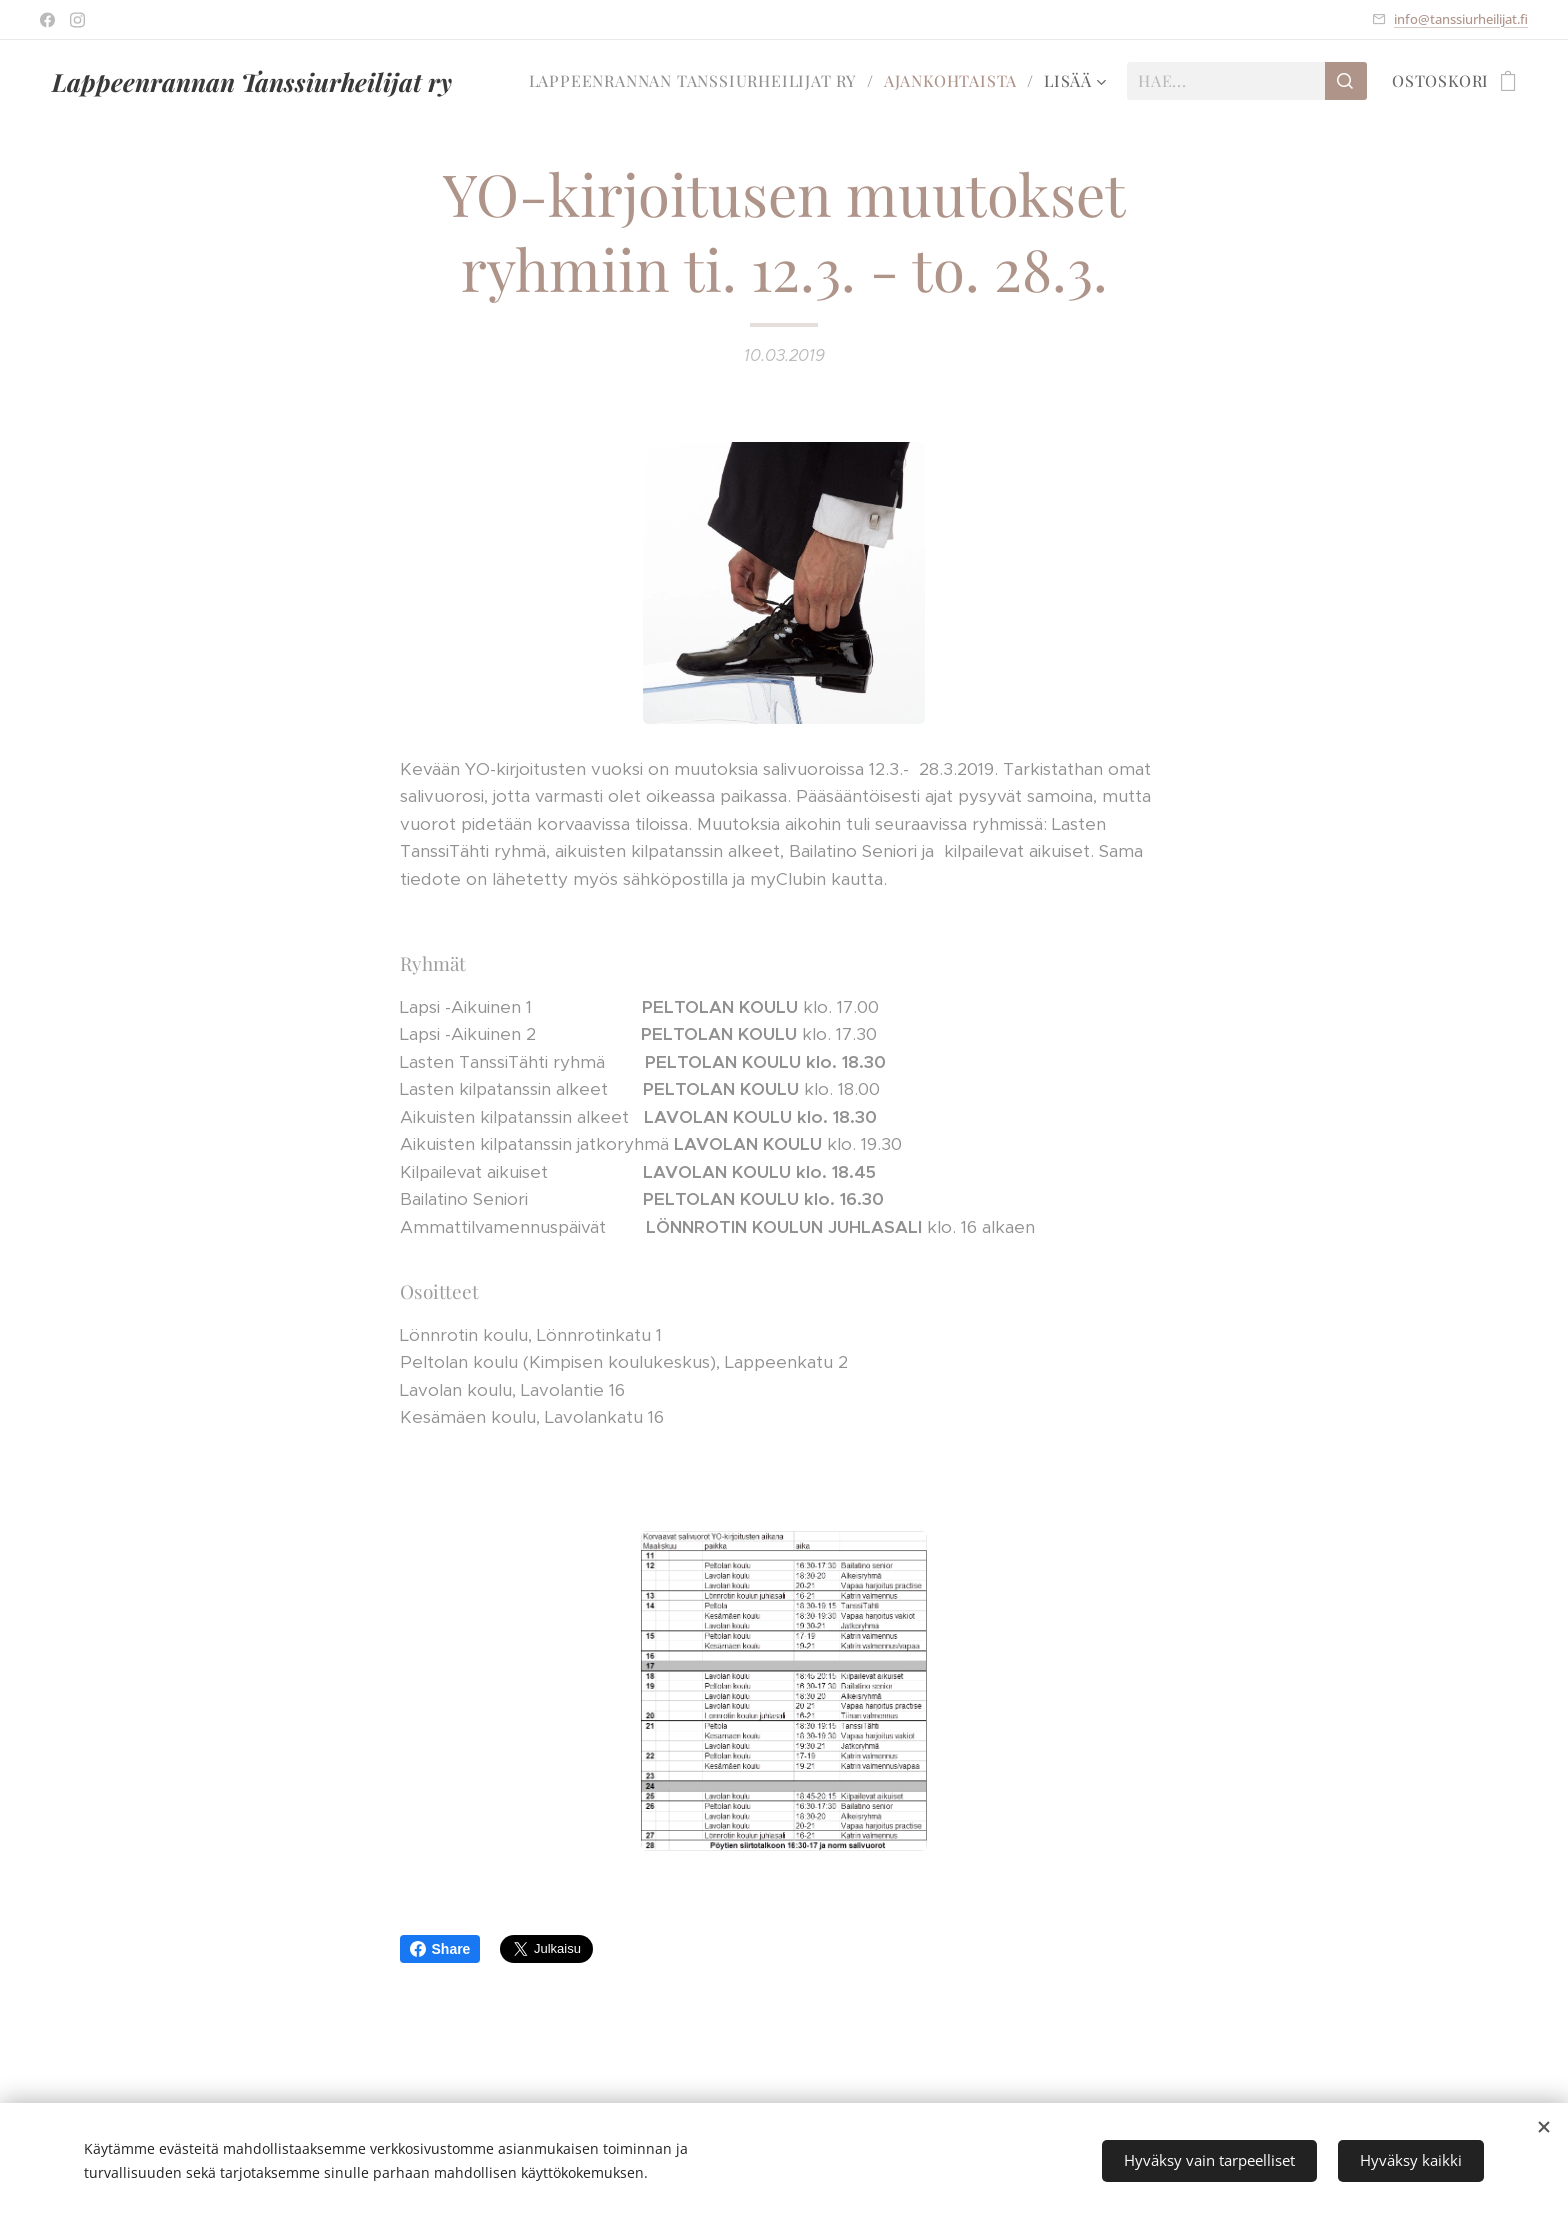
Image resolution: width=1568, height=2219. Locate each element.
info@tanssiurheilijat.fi (1461, 19)
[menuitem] (699, 81)
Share (440, 1949)
